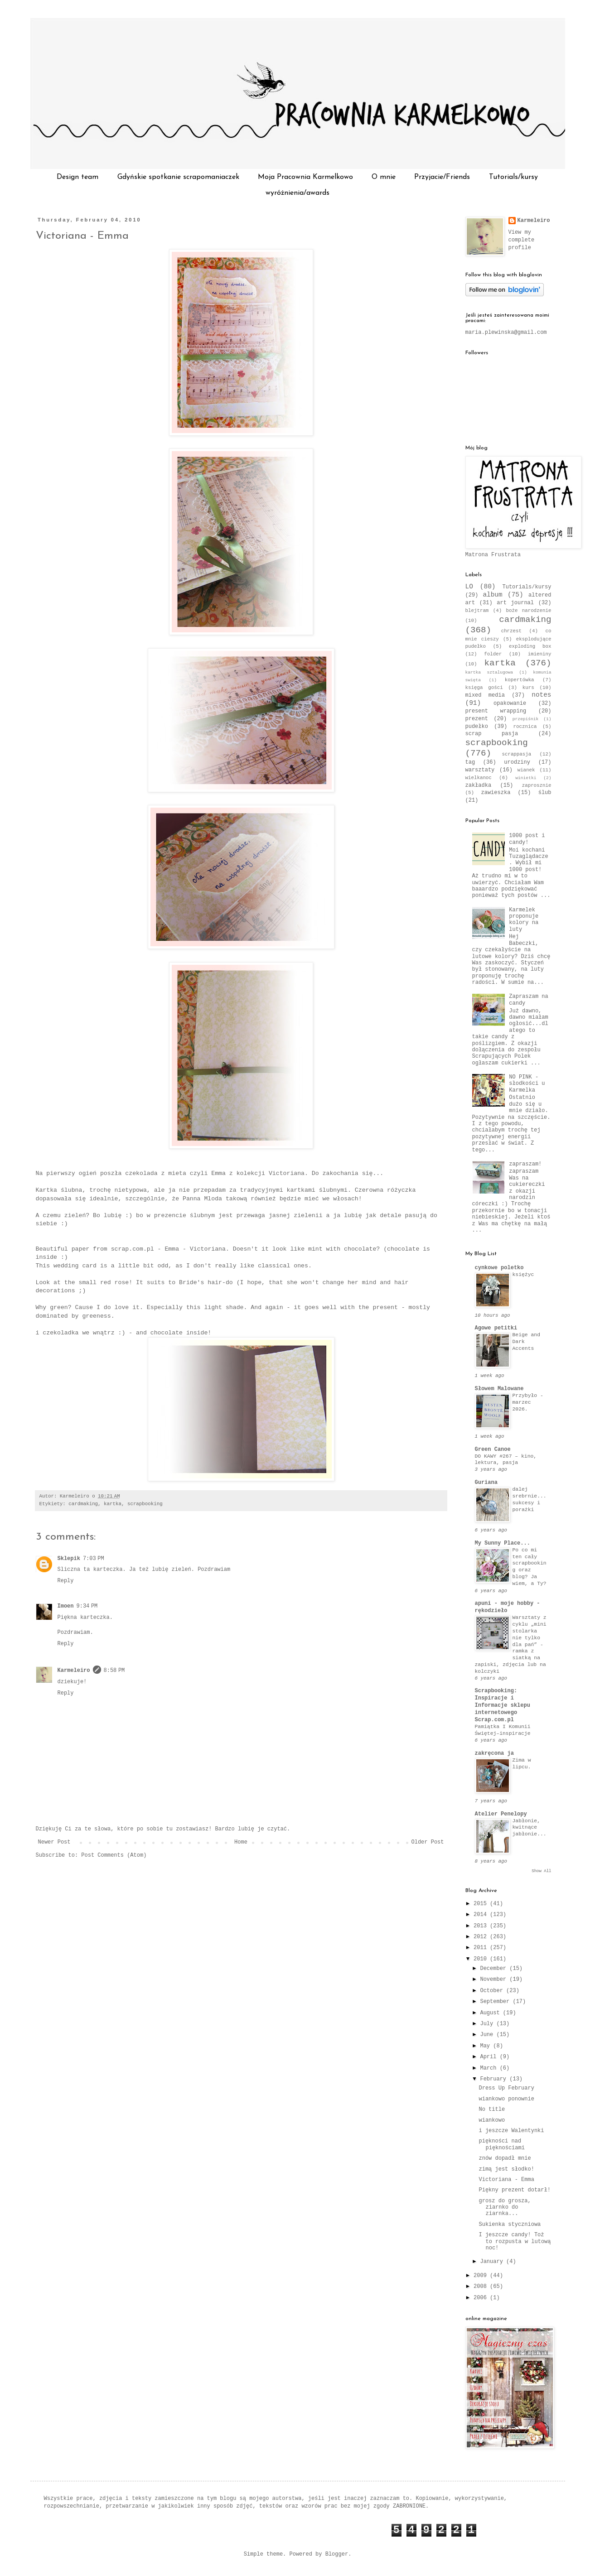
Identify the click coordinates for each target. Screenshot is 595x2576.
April (489, 2057)
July (488, 2024)
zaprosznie (536, 785)
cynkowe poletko (499, 1268)
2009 (482, 2276)
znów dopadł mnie (505, 2158)
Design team (77, 177)
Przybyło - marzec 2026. (528, 1402)
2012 (482, 1937)
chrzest (511, 631)
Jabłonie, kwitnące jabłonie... (530, 1827)
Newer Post (54, 1842)
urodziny (517, 762)
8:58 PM (114, 1670)
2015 (482, 1904)
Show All (541, 1871)
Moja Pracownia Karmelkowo (305, 177)
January (493, 2261)
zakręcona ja (494, 1753)
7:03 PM (93, 1558)
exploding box (530, 646)
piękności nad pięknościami (501, 2144)
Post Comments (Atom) (113, 1855)
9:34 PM (87, 1606)
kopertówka (519, 680)
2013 (482, 1926)
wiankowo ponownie (506, 2099)
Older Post (427, 1842)
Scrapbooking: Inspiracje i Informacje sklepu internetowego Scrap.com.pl (502, 1705)
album (492, 594)
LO (469, 586)
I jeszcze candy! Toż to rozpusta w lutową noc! (515, 2241)
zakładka (478, 785)
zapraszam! (525, 1164)
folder (493, 654)
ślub (544, 793)
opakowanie (509, 703)
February (494, 2079)
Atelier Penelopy (501, 1814)
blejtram (477, 610)
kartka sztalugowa (489, 672)
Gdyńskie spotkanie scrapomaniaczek (178, 177)
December (494, 1968)
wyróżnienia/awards (297, 193)
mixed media (485, 695)
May (486, 2046)
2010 (482, 1959)
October (493, 1991)
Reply (66, 1581)
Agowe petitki (496, 1328)
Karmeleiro (74, 1670)
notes (541, 694)
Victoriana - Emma (82, 236)
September (496, 2001)
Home (240, 1842)
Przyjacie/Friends (442, 177)
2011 (482, 1948)
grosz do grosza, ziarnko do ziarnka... (505, 2207)
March (489, 2068)
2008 (482, 2286)
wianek (526, 770)
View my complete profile (521, 240)
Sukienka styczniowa (510, 2224)
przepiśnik (526, 719)
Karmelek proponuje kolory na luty (523, 920)
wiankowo (492, 2120)
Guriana (486, 1482)
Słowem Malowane (499, 1389)
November (494, 1979)
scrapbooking (145, 1504)
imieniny (539, 654)
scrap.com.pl (132, 1249)
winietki (525, 777)
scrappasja (516, 754)
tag (470, 762)
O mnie (384, 177)
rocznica (525, 726)
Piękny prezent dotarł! (514, 2190)
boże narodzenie (528, 610)
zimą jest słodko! (506, 2169)
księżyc (523, 1274)
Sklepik (69, 1558)
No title (492, 2109)
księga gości (484, 687)
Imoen (66, 1606)
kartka (112, 1504)
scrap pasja (491, 734)
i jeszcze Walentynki (511, 2131)
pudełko (476, 726)
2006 (482, 2298)
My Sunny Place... (502, 1543)
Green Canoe (493, 1449)
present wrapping (496, 711)
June (488, 2035)
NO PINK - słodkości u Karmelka (527, 1083)
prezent (476, 719)
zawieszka (496, 793)
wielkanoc (478, 777)
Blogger (336, 2554)
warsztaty (480, 770)
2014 (482, 1915)
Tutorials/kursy (513, 177)
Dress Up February (506, 2088)
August (491, 2013)
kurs (528, 687)
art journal (515, 603)
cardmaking (83, 1504)
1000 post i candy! (527, 839)
